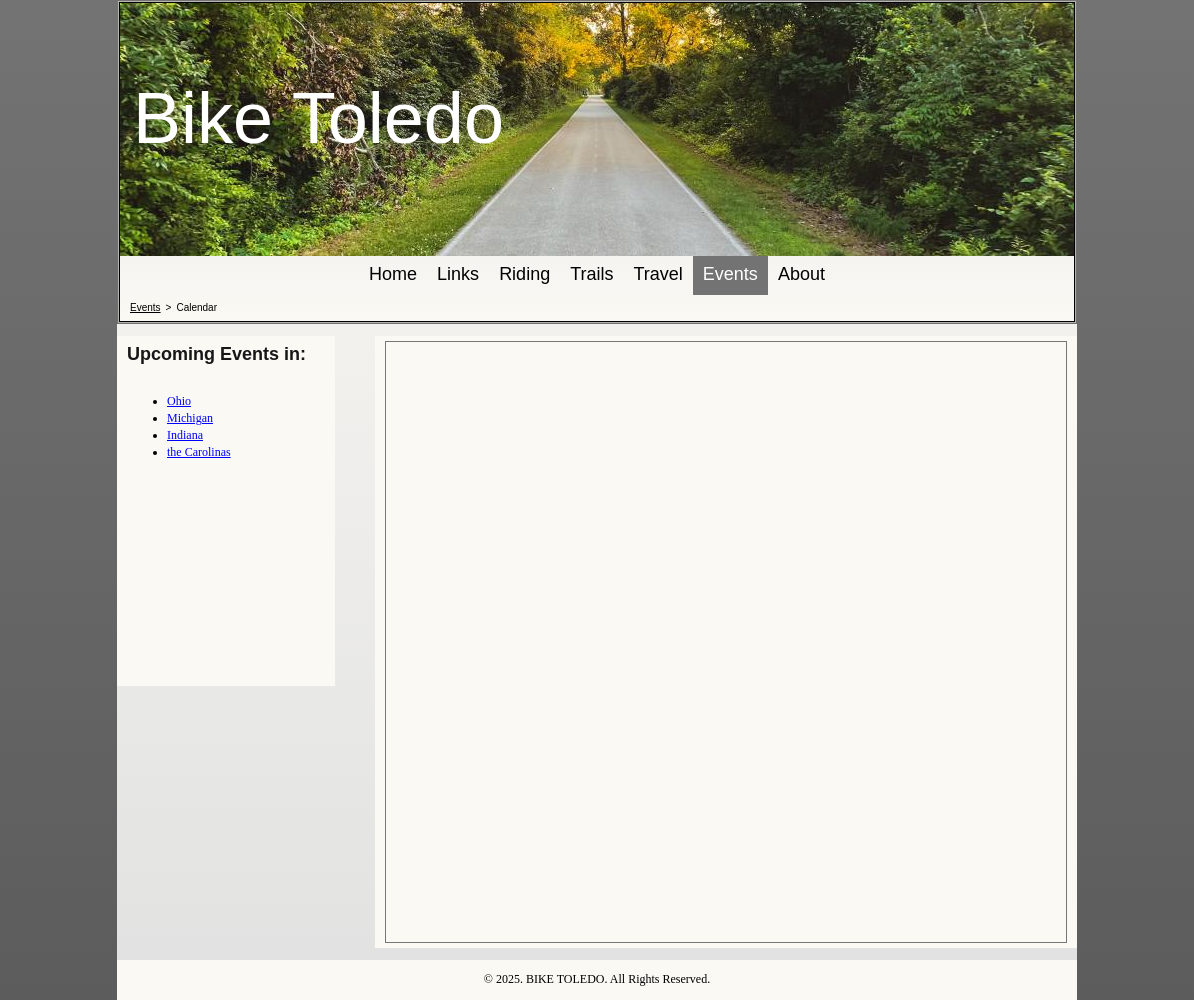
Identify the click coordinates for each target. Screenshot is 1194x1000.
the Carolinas (199, 452)
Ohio (179, 401)
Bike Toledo (318, 118)
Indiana (185, 435)
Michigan (190, 418)
